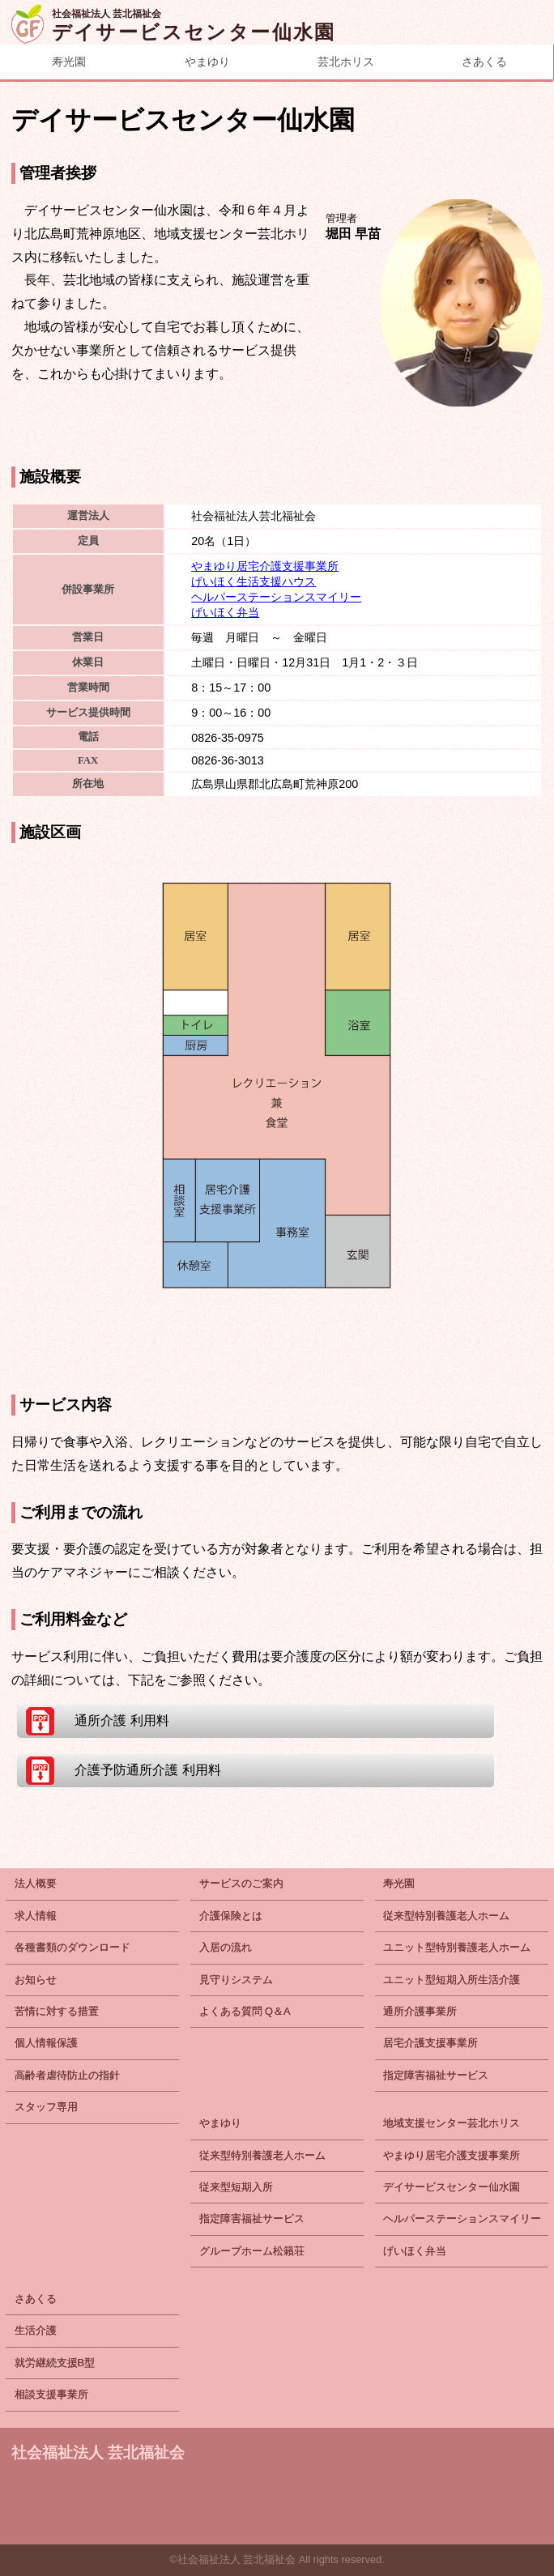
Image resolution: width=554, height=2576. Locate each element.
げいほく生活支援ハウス (253, 581)
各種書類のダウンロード (72, 1947)
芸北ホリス (345, 61)
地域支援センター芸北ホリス (451, 2123)
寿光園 (69, 61)
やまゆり (207, 61)
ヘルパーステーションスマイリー (276, 596)
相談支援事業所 (51, 2394)
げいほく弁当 (225, 612)
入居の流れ (225, 1947)
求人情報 (36, 1916)
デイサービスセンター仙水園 (451, 2187)
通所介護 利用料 (121, 1720)
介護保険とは (230, 1916)
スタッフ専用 (46, 2107)
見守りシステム (236, 1980)
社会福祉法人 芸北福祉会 (98, 2452)
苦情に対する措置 (57, 2011)
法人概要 (36, 1883)
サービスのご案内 (241, 1883)
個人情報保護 (46, 2043)
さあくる (36, 2299)
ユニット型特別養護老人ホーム (457, 1947)
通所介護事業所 (420, 2011)
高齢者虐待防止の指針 (67, 2075)
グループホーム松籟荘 (252, 2251)
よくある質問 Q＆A (245, 2011)
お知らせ (36, 1980)
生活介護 (36, 2330)
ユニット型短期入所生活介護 (451, 1980)
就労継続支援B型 (55, 2363)
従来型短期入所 (236, 2187)
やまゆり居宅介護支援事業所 (265, 566)
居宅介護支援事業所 (430, 2043)
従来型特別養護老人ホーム (446, 1916)
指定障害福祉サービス (435, 2075)
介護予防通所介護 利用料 (147, 1770)
